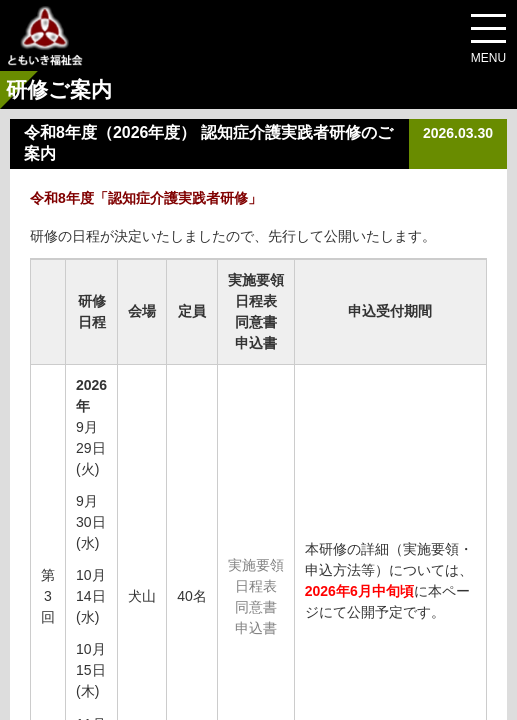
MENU (488, 58)
